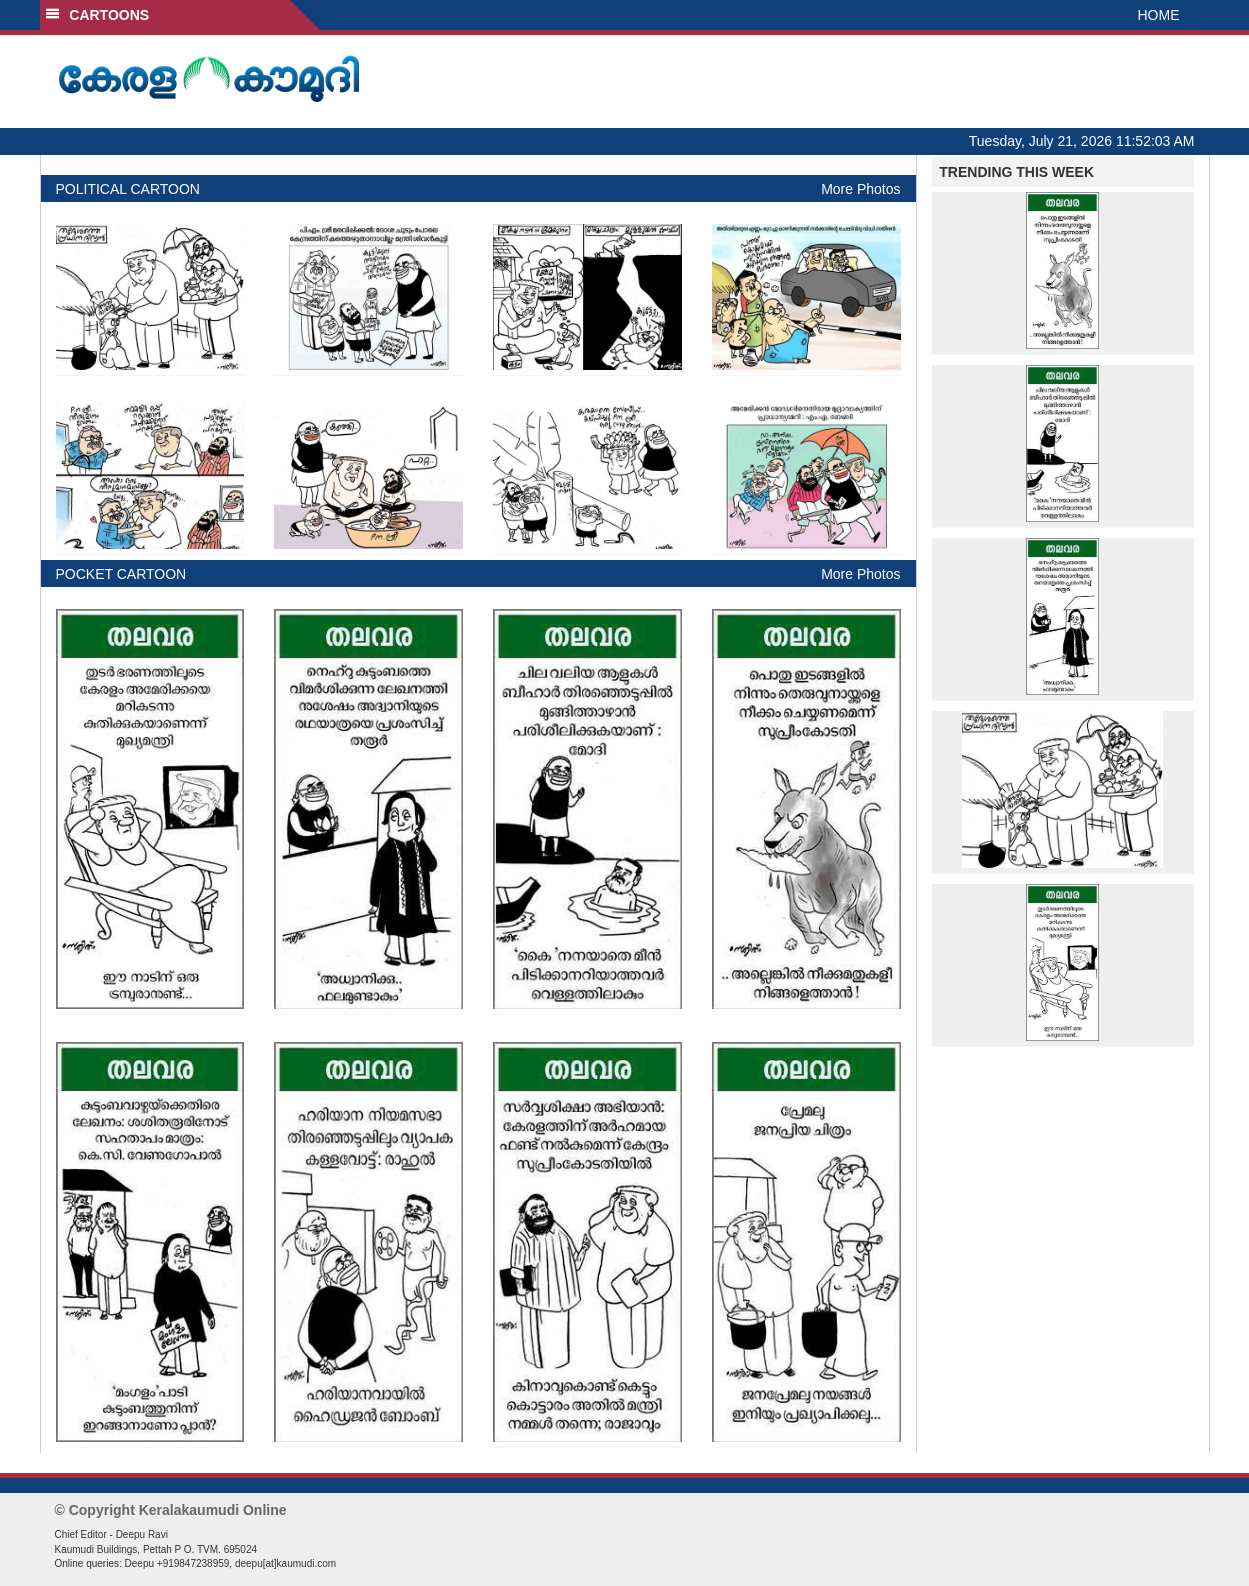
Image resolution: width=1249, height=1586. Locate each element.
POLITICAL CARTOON (128, 189)
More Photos (860, 189)
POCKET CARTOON (121, 574)
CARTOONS (97, 15)
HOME (1159, 15)
